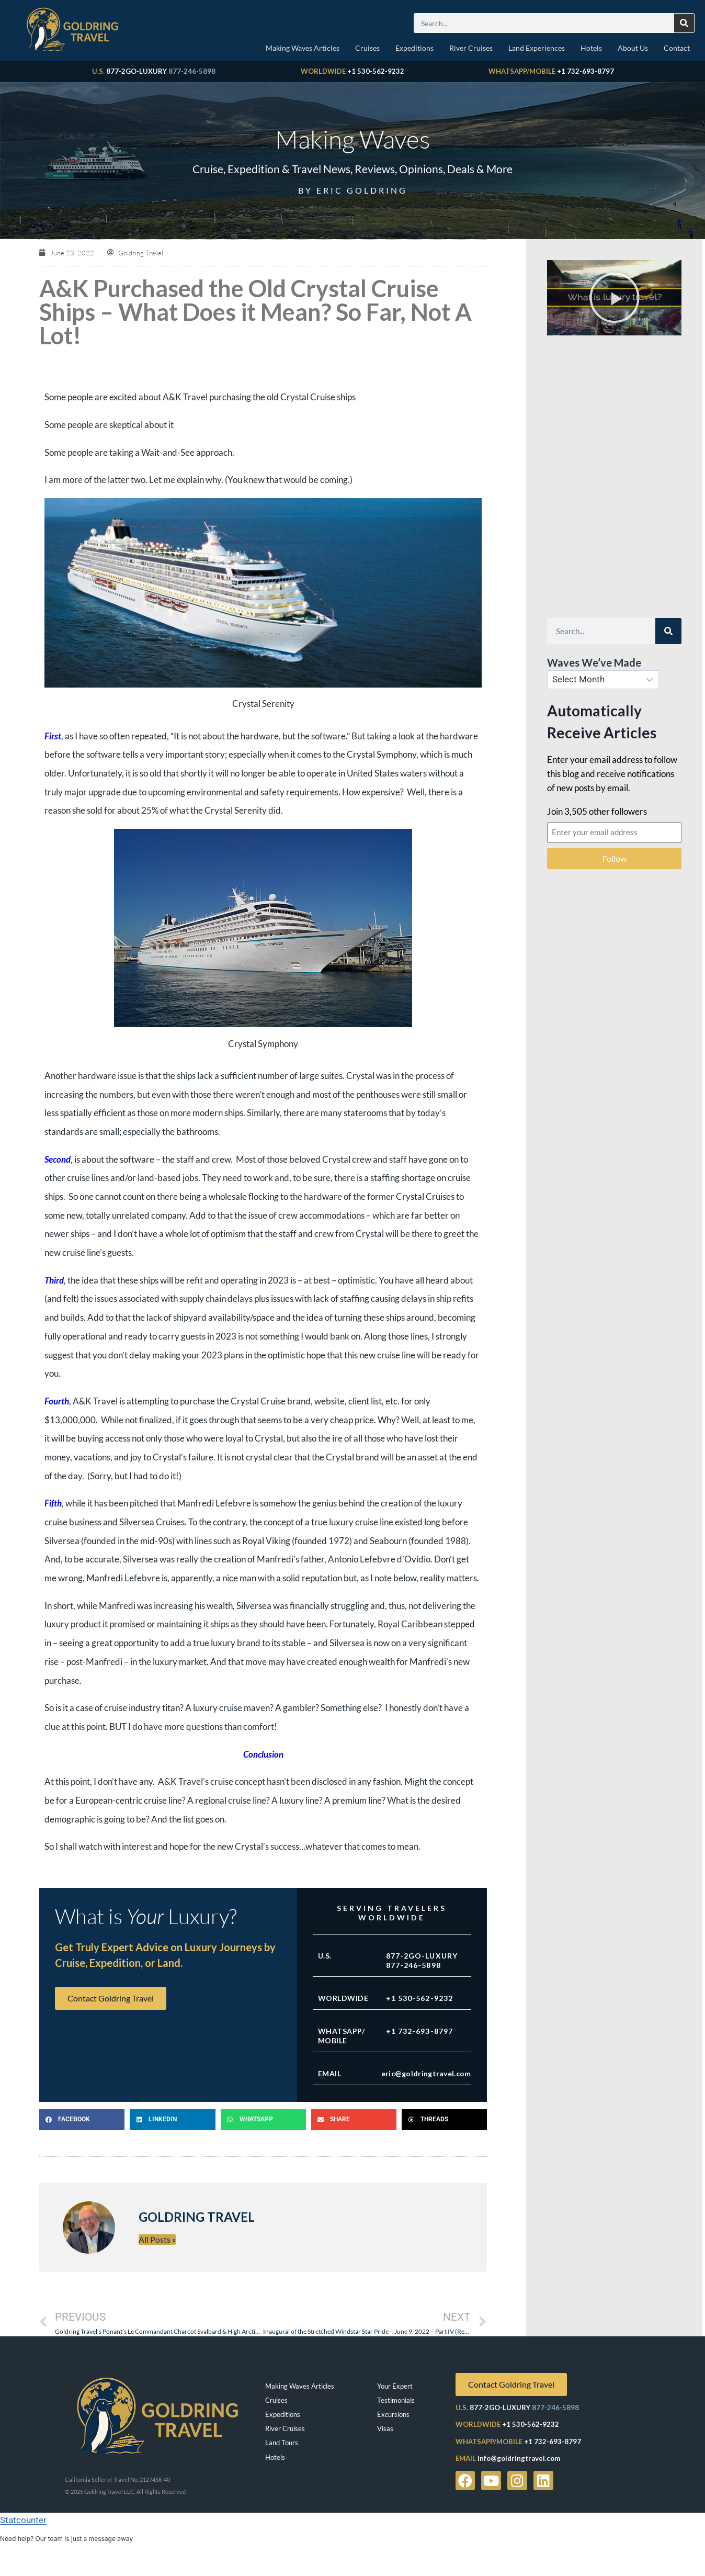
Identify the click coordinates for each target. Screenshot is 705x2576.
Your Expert (395, 2386)
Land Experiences (536, 47)
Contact (677, 47)
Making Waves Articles (302, 47)
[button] (81, 2119)
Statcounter (23, 2520)
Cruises (367, 47)
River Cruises (471, 47)
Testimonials (396, 2400)
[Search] (684, 23)
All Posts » (157, 2239)
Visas (385, 2428)
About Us (633, 47)
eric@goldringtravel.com (426, 2073)
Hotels (591, 47)
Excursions (393, 2414)
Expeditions (414, 47)
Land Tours (281, 2442)
